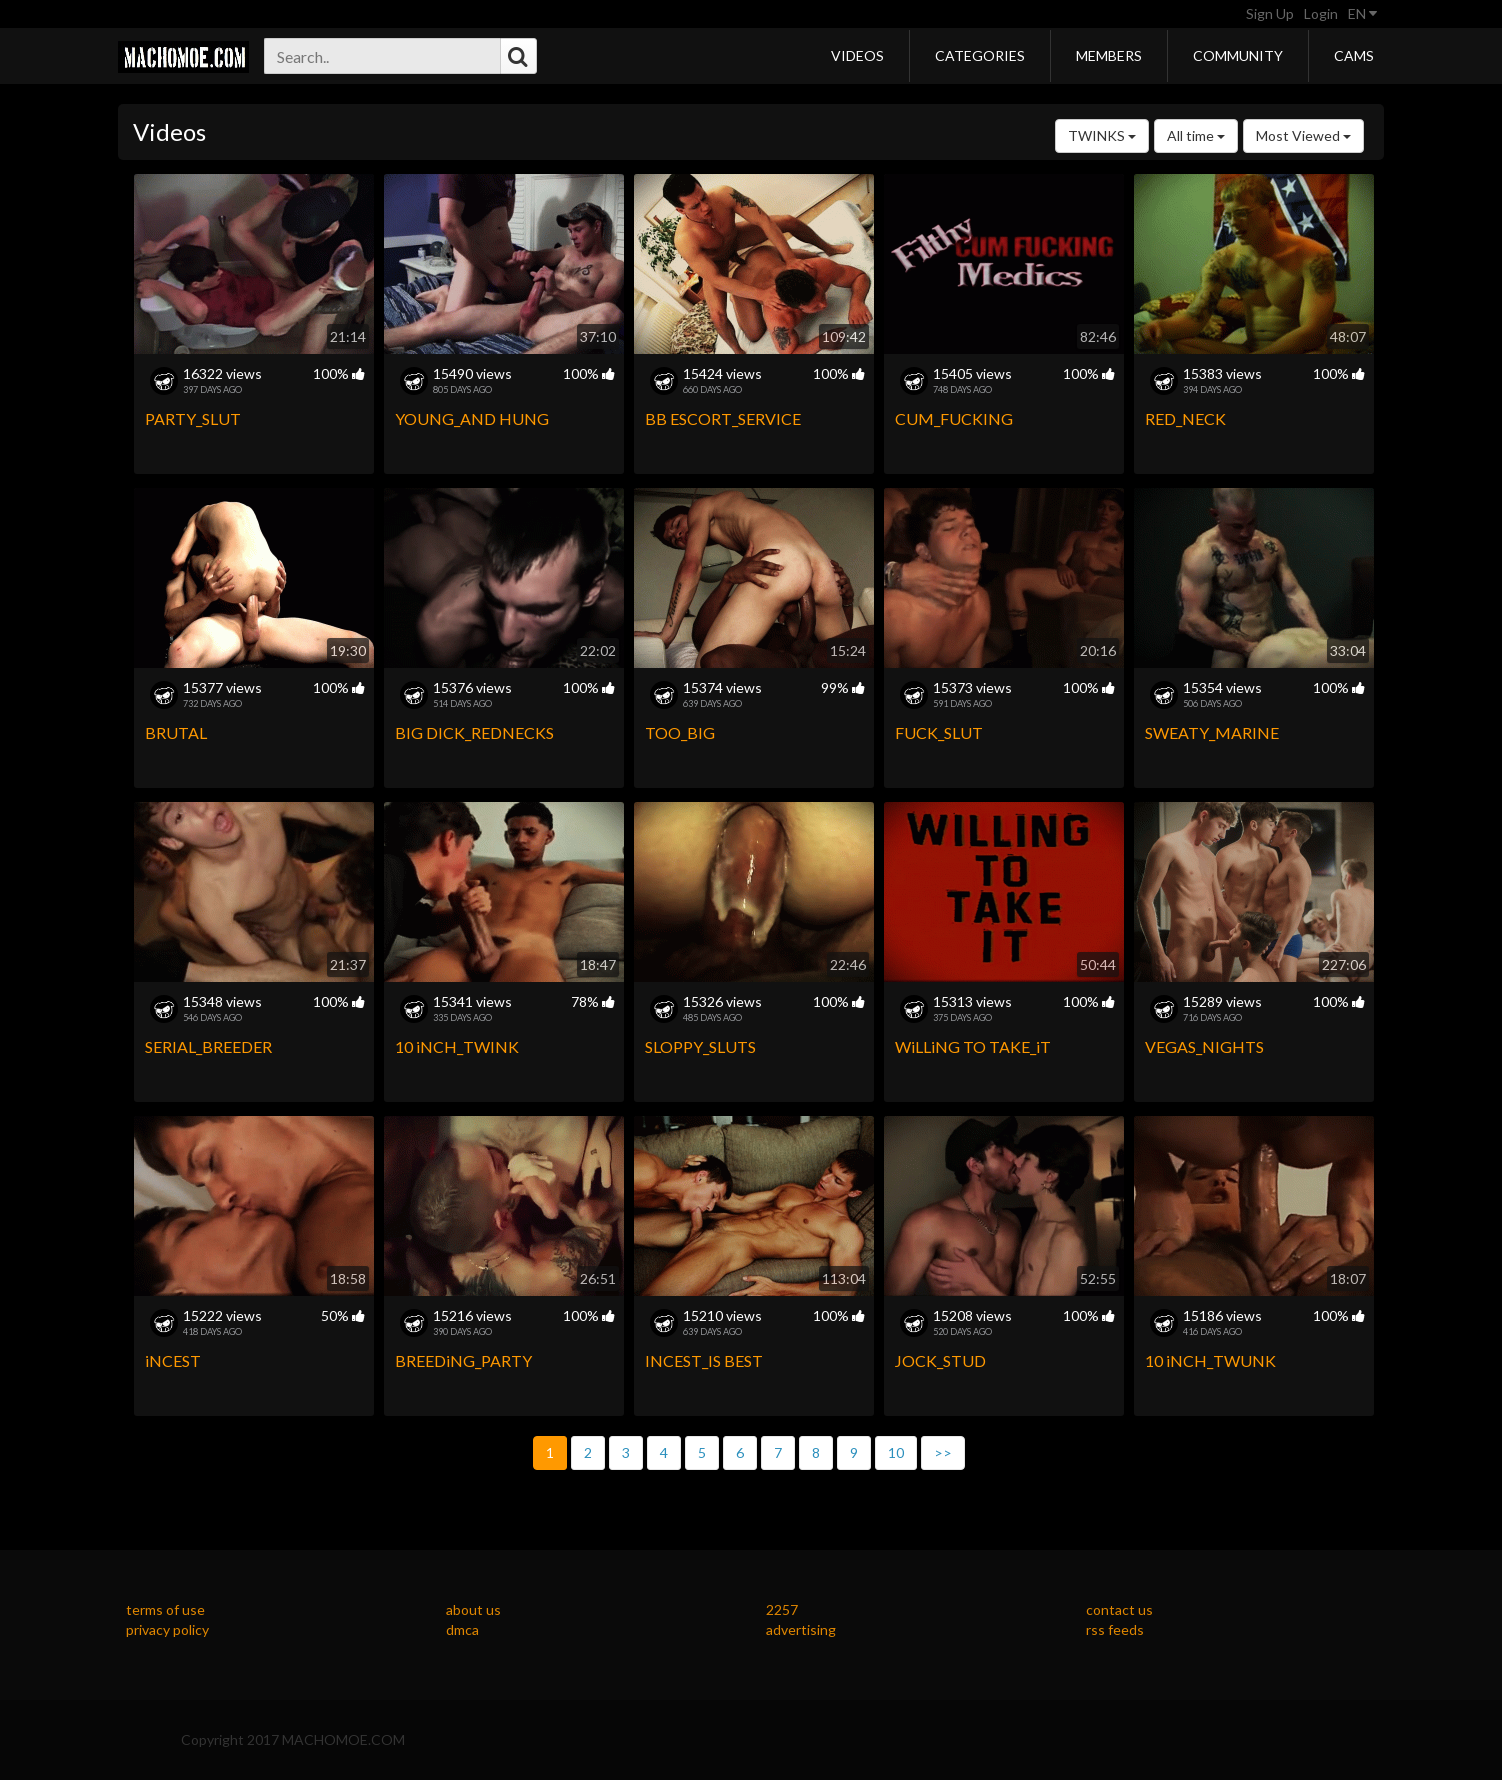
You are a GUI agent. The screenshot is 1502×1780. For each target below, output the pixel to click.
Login (1321, 13)
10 (896, 1452)
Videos (857, 55)
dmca (462, 1629)
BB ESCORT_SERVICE (723, 418)
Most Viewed (1303, 135)
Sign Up (1270, 13)
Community (1238, 55)
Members (1109, 55)
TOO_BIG (680, 732)
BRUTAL (176, 732)
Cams (1354, 55)
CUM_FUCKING (954, 418)
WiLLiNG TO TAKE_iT (973, 1046)
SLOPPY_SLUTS (700, 1046)
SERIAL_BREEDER (208, 1046)
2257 (782, 1609)
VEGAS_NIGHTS (1204, 1046)
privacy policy (167, 1629)
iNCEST (173, 1360)
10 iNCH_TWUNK (1210, 1360)
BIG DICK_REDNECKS (474, 732)
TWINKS (1102, 135)
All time (1196, 135)
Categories (980, 55)
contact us (1119, 1609)
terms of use (165, 1609)
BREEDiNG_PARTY (463, 1360)
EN (1362, 13)
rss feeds (1115, 1629)
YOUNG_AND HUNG (472, 418)
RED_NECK (1185, 418)
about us (473, 1609)
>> (943, 1452)
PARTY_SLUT (193, 418)
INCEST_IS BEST (704, 1360)
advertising (801, 1629)
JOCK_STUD (940, 1360)
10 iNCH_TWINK (457, 1046)
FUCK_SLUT (939, 732)
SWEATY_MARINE (1212, 732)
